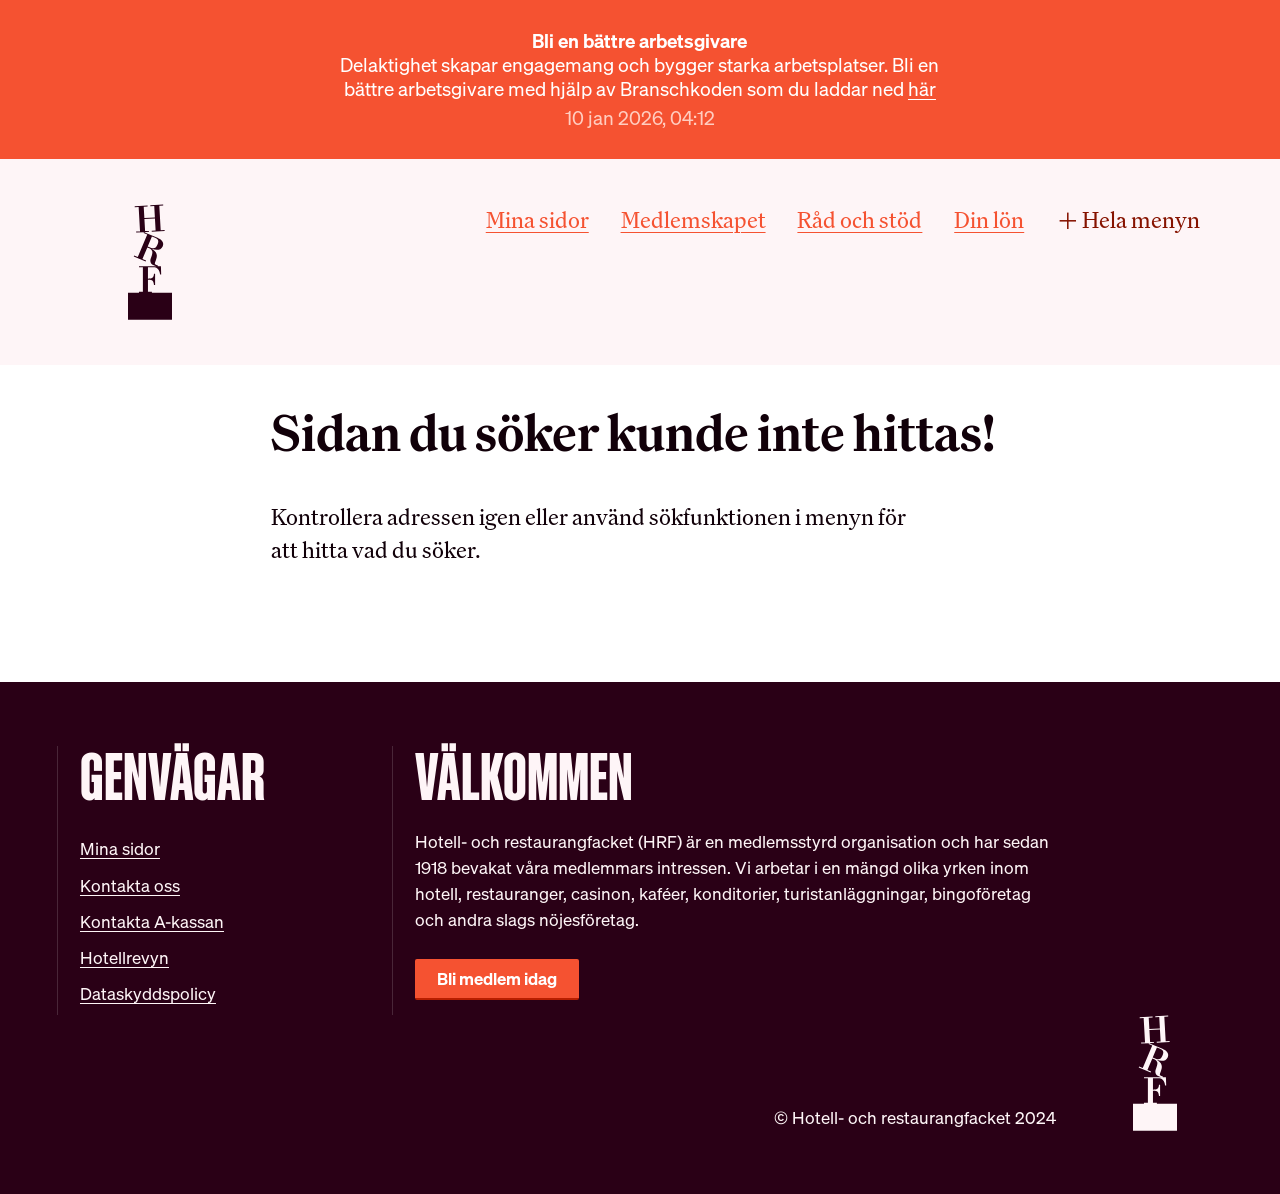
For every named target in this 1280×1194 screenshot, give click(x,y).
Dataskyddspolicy (148, 993)
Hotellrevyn (124, 957)
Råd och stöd (859, 220)
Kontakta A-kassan (152, 921)
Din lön (989, 220)
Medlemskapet (693, 220)
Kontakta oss (130, 885)
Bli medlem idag (497, 978)
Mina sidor (537, 220)
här (922, 89)
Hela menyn (1128, 220)
